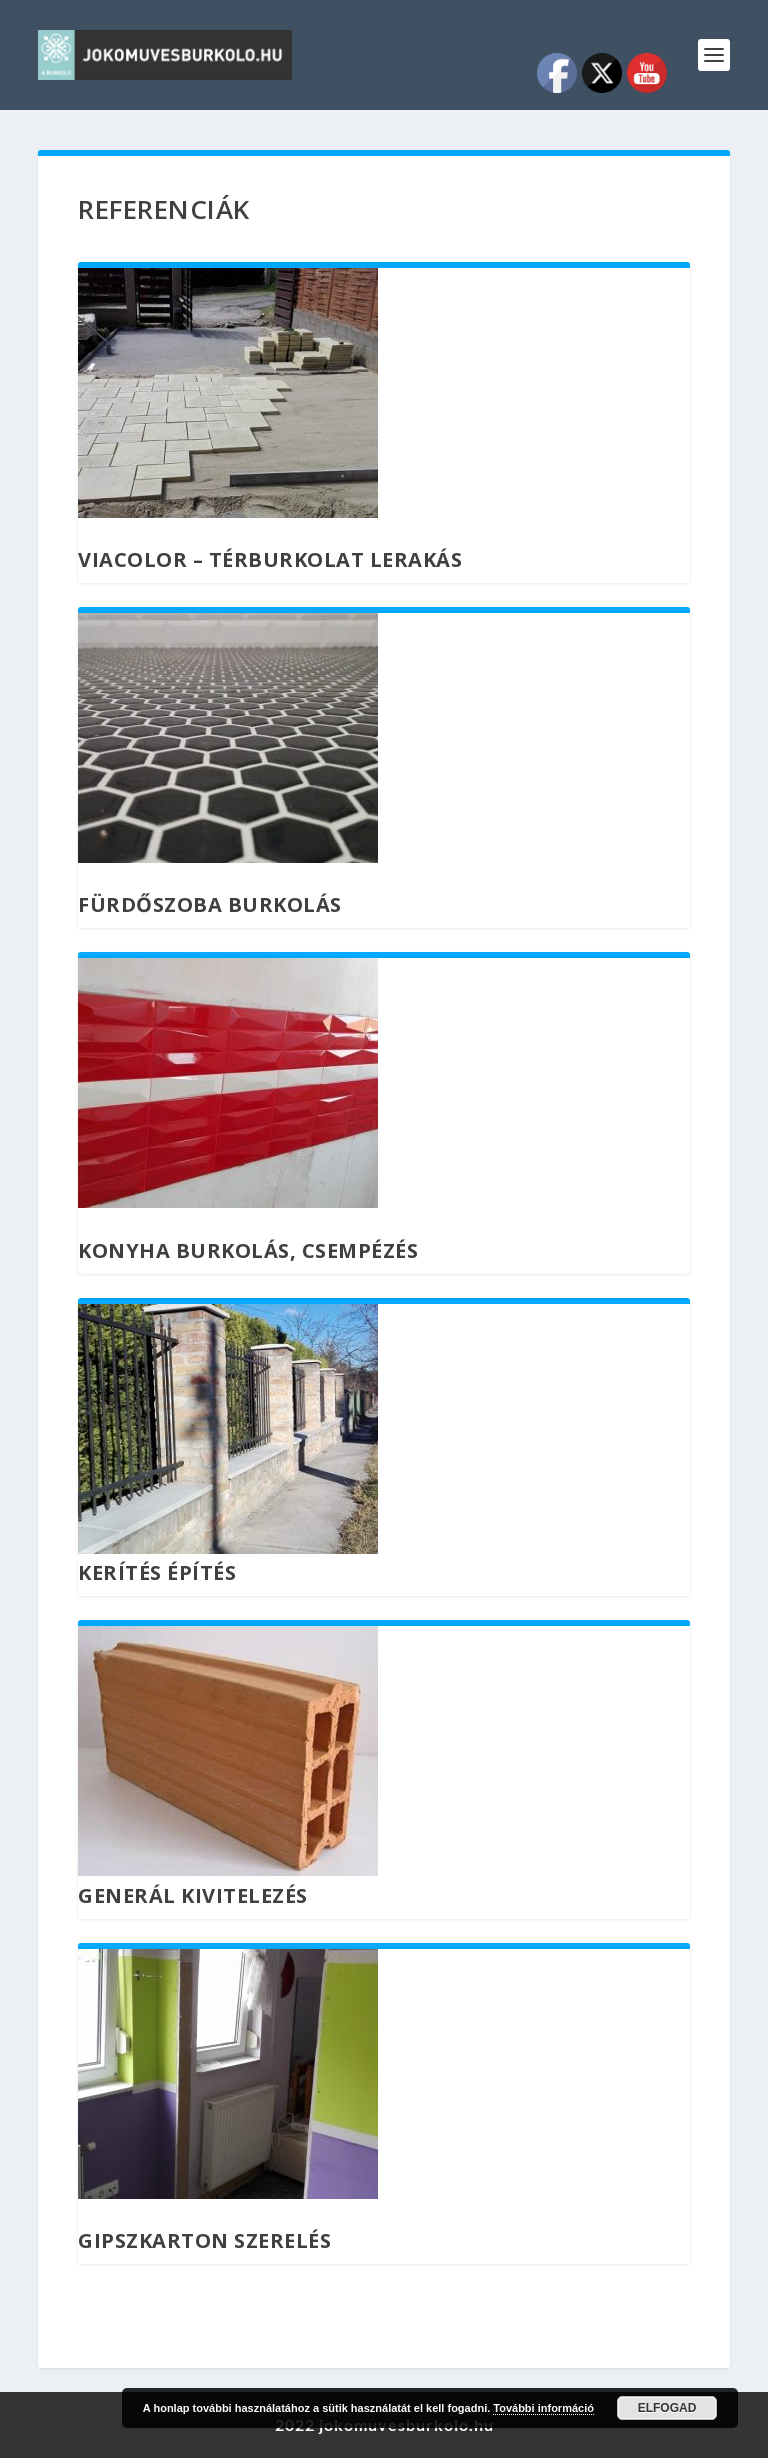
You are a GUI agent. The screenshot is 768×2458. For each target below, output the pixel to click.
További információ (543, 2408)
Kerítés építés (157, 1572)
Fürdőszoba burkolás (210, 904)
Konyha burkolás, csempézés (248, 1250)
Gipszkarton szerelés (204, 2240)
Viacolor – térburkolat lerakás (270, 559)
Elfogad (667, 2408)
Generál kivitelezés (193, 1895)
